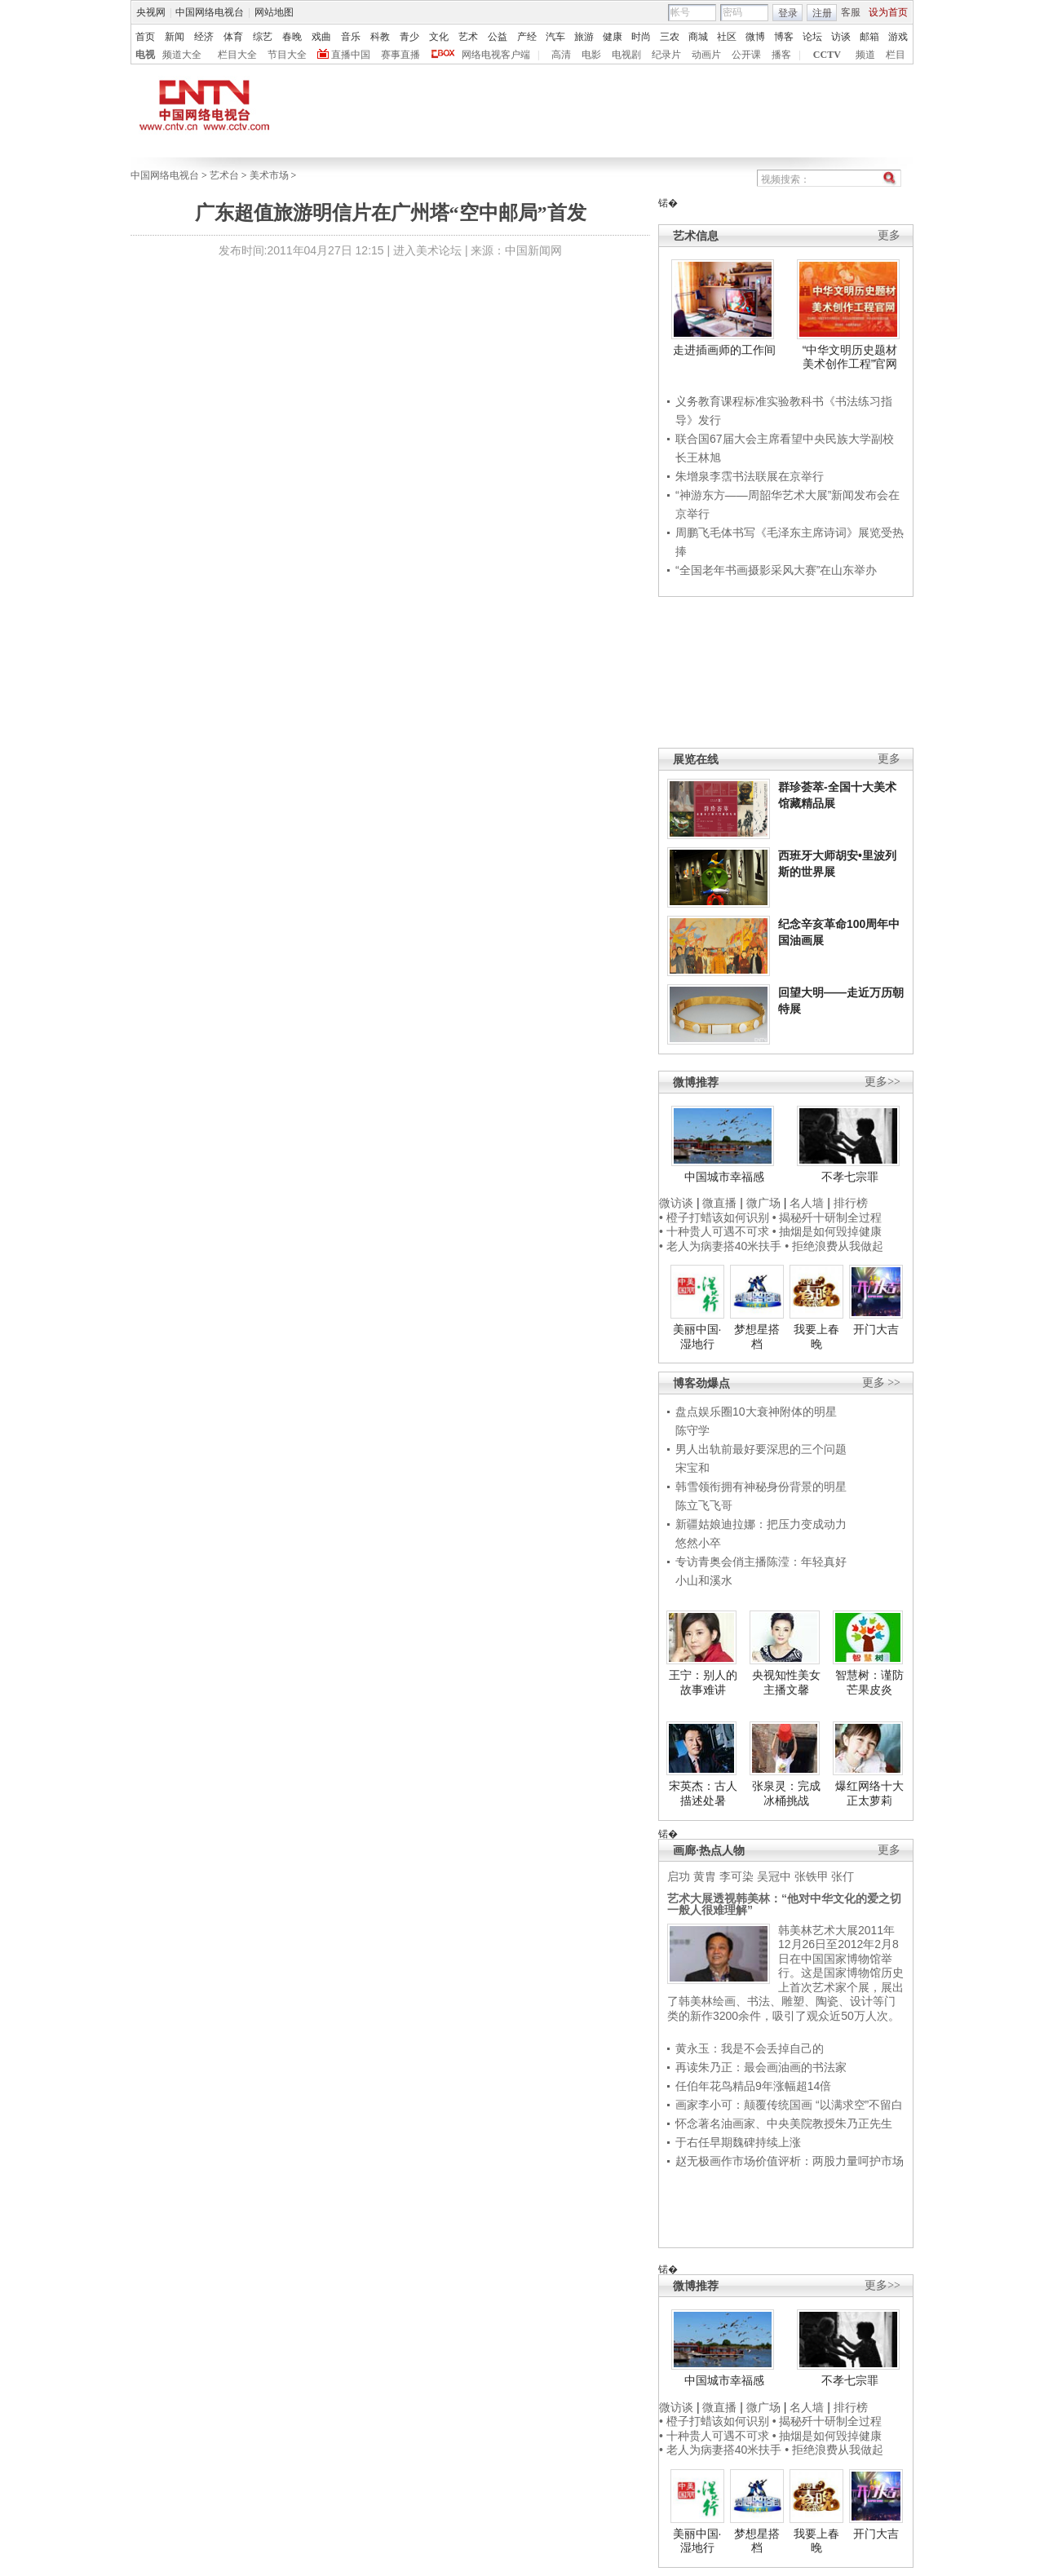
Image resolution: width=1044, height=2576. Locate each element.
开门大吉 (876, 1329)
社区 (727, 36)
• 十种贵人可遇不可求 (715, 1231)
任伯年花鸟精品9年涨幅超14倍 (753, 2085)
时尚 (641, 36)
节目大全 (287, 54)
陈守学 (692, 1430)
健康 (612, 36)
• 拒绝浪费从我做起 (834, 1246)
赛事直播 (400, 54)
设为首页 (888, 12)
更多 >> (881, 1382)
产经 (527, 36)
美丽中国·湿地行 (697, 1336)
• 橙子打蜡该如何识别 (714, 1217)
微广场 (763, 1202)
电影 (591, 54)
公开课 (746, 54)
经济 (204, 36)
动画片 (706, 54)
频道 (865, 54)
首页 (145, 36)
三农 (669, 36)
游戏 (898, 36)
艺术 (468, 36)
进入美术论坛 (427, 250)
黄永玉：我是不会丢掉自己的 (749, 2048)
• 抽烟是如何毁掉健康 (827, 1231)
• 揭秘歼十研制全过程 (827, 1217)
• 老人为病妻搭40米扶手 (720, 1246)
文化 (439, 36)
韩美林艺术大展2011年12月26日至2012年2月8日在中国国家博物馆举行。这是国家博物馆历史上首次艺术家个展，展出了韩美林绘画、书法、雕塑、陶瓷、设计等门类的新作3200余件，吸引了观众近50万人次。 (785, 1973)
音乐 (351, 36)
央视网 (151, 12)
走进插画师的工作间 (724, 349)
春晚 (292, 36)
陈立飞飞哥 (703, 1505)
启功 (678, 1876)
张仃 (842, 1876)
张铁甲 (811, 1876)
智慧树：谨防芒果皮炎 (869, 1682)
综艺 (262, 36)
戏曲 (321, 36)
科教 (380, 36)
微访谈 (676, 1202)
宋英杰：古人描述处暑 (703, 1793)
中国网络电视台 (209, 12)
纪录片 (666, 54)
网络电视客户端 (496, 54)
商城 (698, 36)
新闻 (174, 36)
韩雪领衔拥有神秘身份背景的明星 (761, 1486)
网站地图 (274, 12)
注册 (822, 13)
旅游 (584, 36)
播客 (781, 54)
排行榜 (851, 1202)
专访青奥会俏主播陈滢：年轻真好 (761, 1561)
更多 (889, 235)
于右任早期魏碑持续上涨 (738, 2142)
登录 (788, 13)
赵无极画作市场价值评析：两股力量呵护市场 (789, 2160)
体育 (233, 36)
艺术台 (224, 175)
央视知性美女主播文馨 (786, 1682)
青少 (409, 36)
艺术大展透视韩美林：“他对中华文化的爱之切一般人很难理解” (784, 1904)
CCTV (827, 54)
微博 (755, 36)
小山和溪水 (703, 1580)
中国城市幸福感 (724, 1176)
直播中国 (350, 54)
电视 (145, 54)
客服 (850, 12)
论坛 (812, 36)
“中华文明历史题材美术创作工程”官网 (850, 357)
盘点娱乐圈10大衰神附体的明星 (756, 1411)
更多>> (882, 1082)
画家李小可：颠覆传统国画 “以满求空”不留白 (789, 2104)
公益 (497, 36)
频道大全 (181, 54)
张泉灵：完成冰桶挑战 (786, 1793)
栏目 (895, 54)
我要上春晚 (816, 1336)
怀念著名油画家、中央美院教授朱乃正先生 (783, 2123)
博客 (784, 36)
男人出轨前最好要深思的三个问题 (761, 1449)
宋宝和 (692, 1467)
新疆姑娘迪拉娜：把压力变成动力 (761, 1524)
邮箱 (869, 36)
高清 (561, 54)
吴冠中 (774, 1876)
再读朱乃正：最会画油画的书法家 (761, 2067)
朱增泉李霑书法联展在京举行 (749, 476)
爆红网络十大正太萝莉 (869, 1793)
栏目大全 (237, 54)
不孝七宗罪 (849, 1176)
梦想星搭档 (757, 1336)
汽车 (555, 36)
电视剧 (626, 54)
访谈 (841, 36)
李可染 (736, 1876)
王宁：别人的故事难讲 (703, 1682)
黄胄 (704, 1876)
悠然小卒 (698, 1542)
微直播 (719, 1202)
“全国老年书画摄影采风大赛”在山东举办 (776, 570)
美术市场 (269, 175)
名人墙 (807, 1202)
